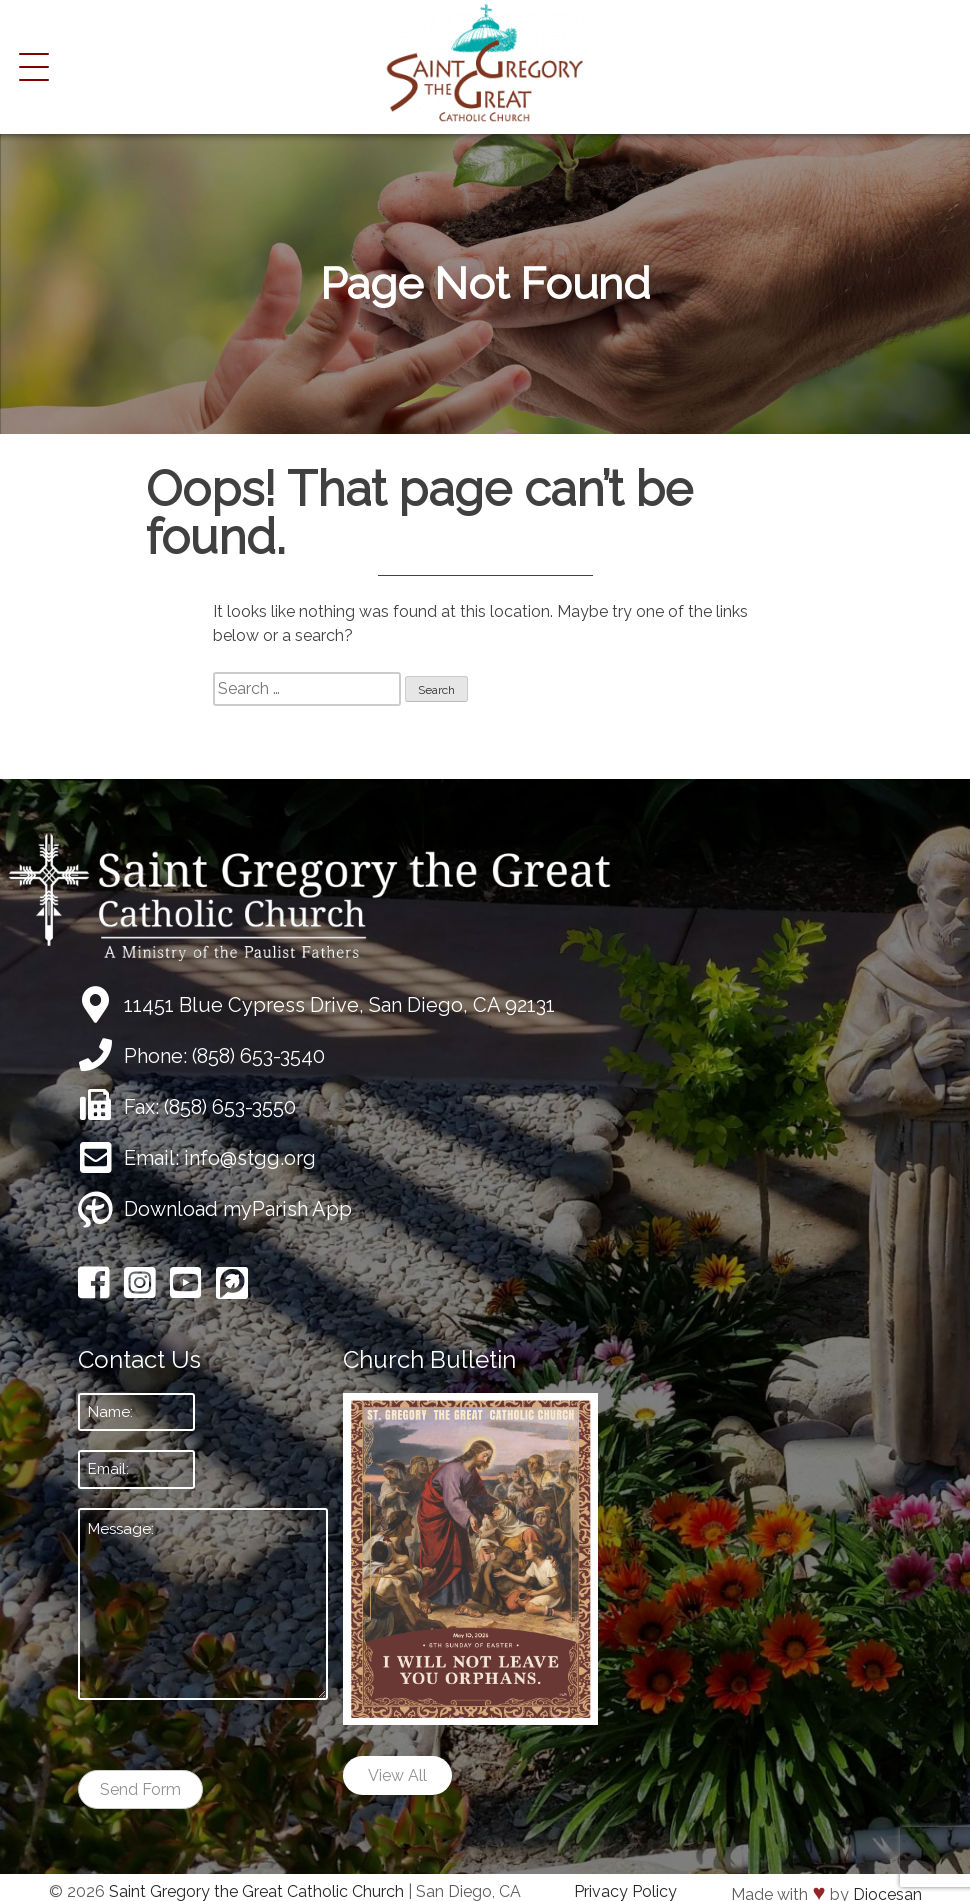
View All (397, 1775)
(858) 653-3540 (258, 1056)
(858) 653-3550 (230, 1107)
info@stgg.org (250, 1158)
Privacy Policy (625, 1891)
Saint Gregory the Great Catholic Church (256, 1891)
